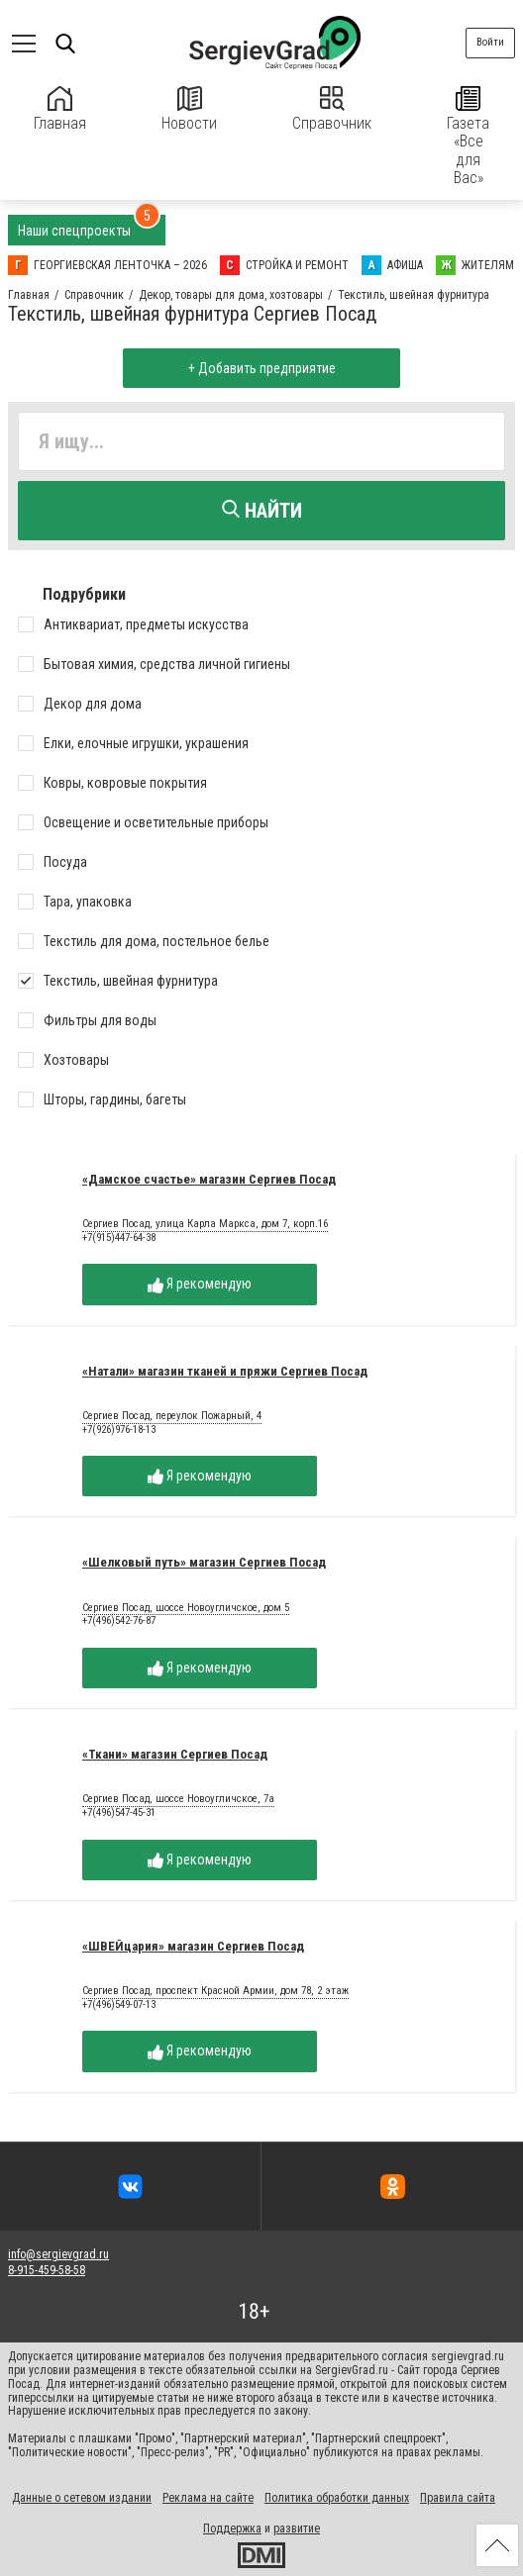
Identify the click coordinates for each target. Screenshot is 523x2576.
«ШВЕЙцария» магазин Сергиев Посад (193, 1946)
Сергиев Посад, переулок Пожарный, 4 (172, 1416)
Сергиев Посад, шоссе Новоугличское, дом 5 (185, 1608)
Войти (490, 42)
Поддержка (232, 2528)
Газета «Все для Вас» (468, 136)
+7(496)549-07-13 (119, 2004)
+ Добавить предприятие (262, 368)
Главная (60, 109)
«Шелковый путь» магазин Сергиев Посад (204, 1562)
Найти (262, 511)
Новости (189, 109)
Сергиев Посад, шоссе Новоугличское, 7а (178, 1799)
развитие (296, 2528)
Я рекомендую (200, 1284)
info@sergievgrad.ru (58, 2254)
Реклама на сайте (208, 2498)
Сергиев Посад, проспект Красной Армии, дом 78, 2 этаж (215, 1991)
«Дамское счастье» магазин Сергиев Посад (209, 1179)
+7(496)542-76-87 (119, 1620)
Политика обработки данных (336, 2498)
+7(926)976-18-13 (119, 1429)
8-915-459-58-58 (46, 2270)
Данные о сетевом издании (82, 2498)
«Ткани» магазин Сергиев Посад (174, 1754)
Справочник (331, 109)
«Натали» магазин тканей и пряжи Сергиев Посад (224, 1371)
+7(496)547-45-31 (119, 1812)
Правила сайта (457, 2498)
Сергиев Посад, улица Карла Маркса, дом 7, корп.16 (205, 1224)
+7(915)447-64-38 (119, 1237)
